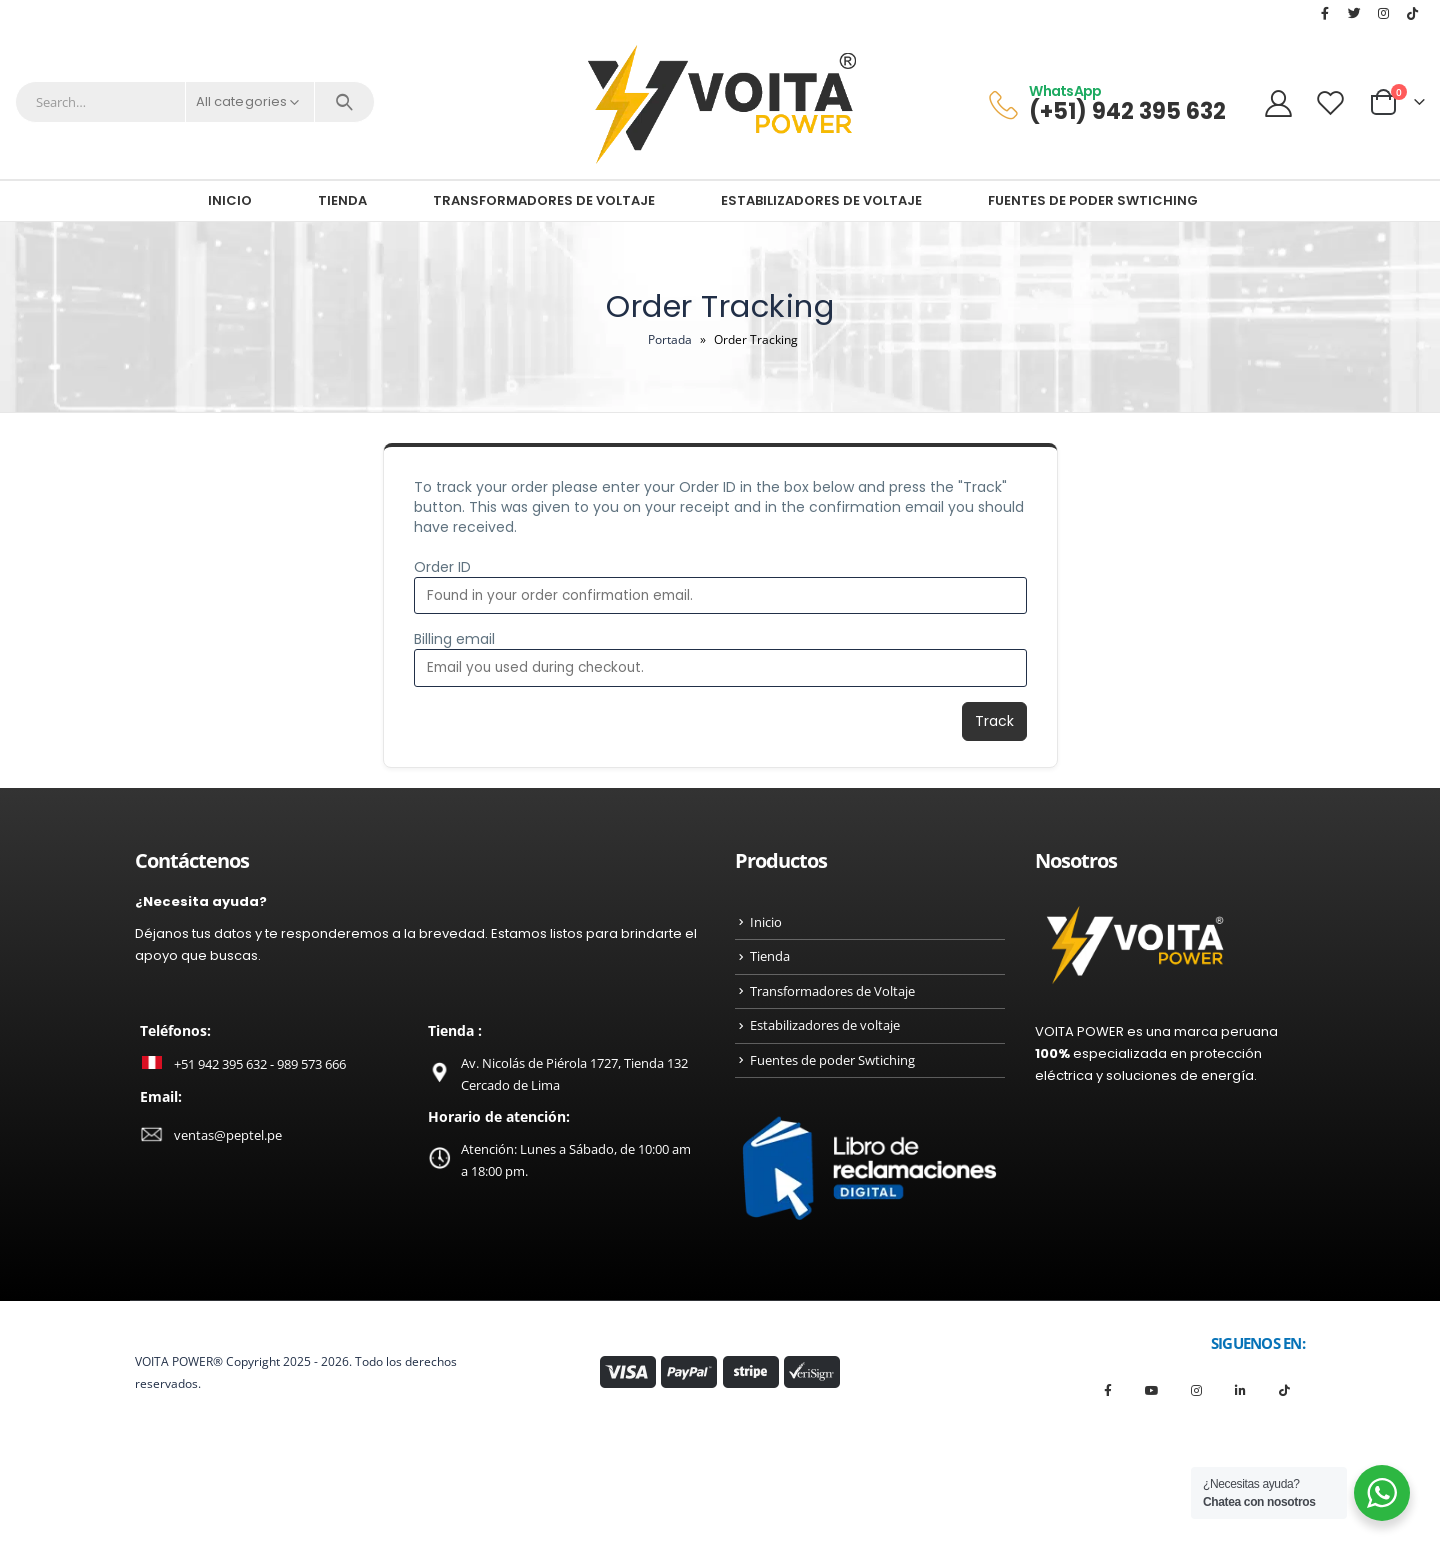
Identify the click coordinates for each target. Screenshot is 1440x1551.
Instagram (1196, 1390)
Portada (670, 339)
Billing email (454, 639)
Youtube (1152, 1390)
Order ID (442, 567)
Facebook (1108, 1390)
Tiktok (1284, 1390)
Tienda (342, 200)
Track (994, 721)
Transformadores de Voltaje (544, 200)
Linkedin (1240, 1390)
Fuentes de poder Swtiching (1093, 200)
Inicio (230, 200)
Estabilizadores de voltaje (821, 200)
